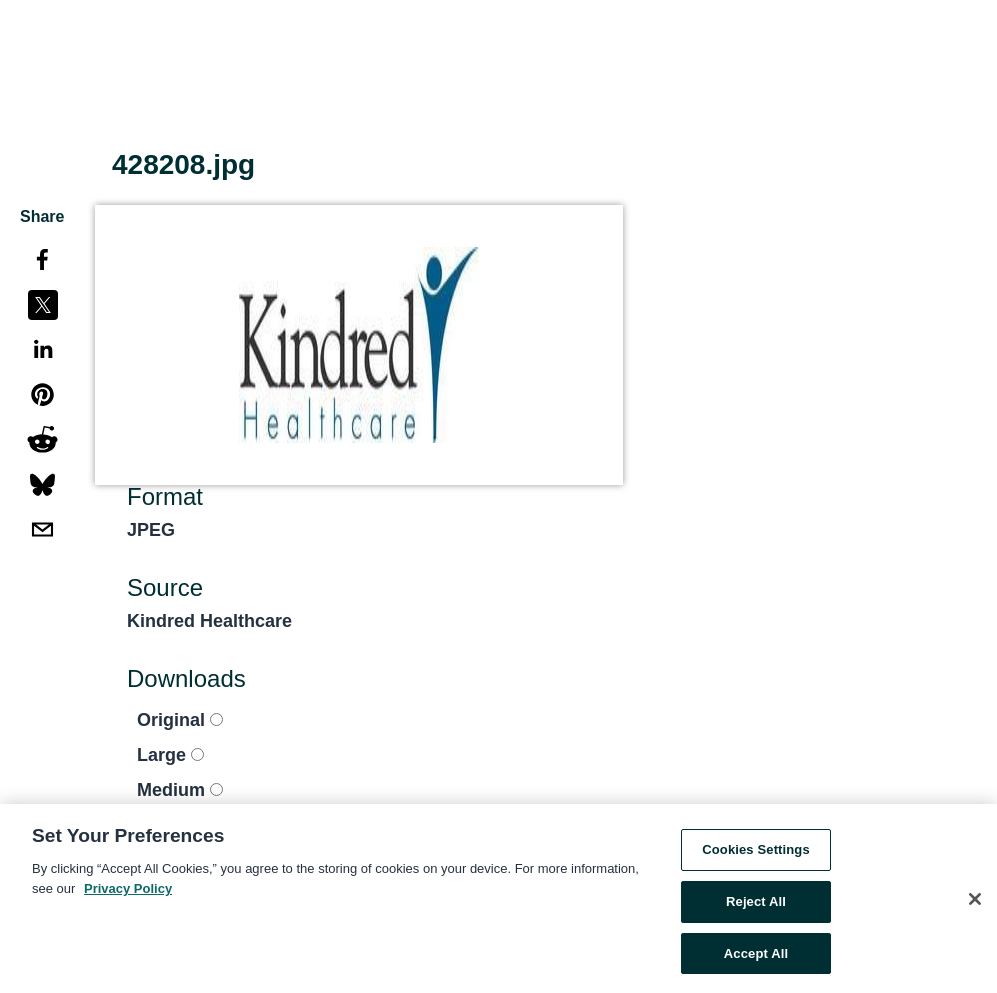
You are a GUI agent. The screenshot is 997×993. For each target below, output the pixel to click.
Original (180, 720)
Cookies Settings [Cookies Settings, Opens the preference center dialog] (756, 853)
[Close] (975, 902)
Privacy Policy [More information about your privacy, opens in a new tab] (128, 891)
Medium (180, 790)
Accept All (756, 956)
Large (170, 755)
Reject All (756, 904)
